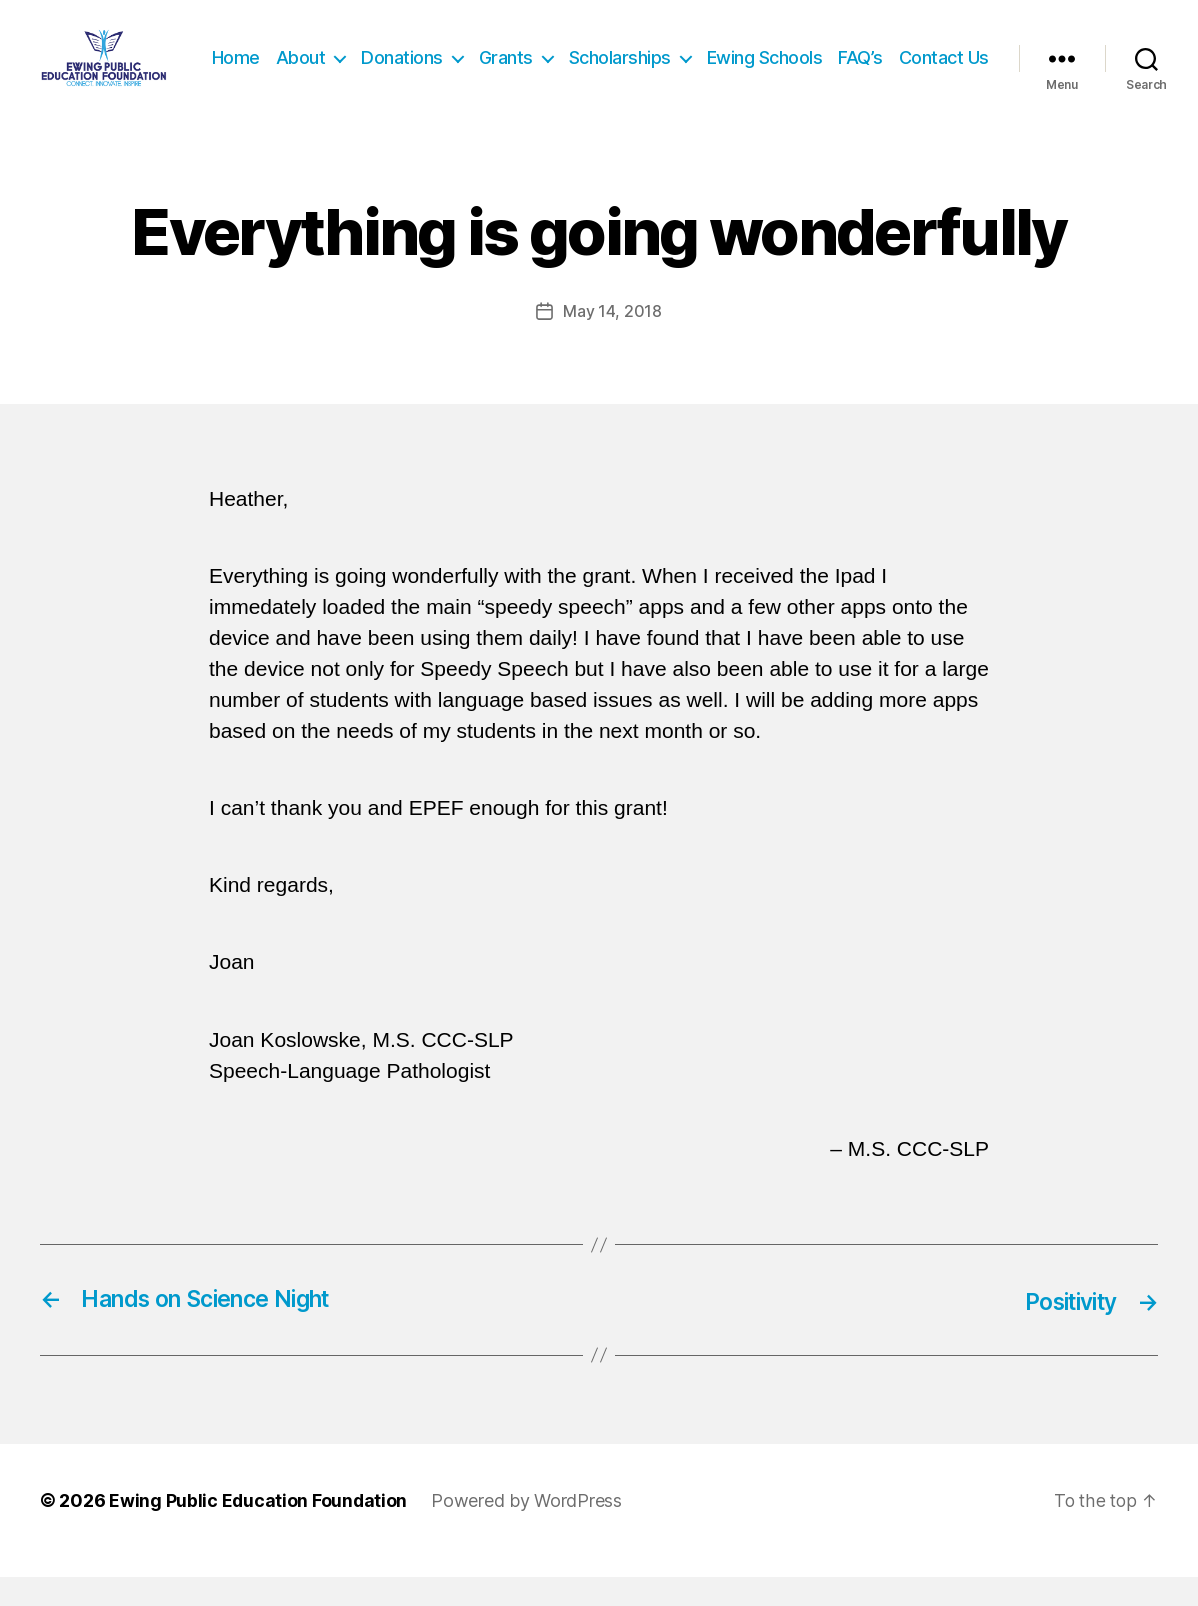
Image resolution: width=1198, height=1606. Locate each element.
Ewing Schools (871, 57)
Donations (508, 57)
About (407, 57)
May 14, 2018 (612, 341)
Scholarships (726, 57)
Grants (612, 57)
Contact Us (944, 87)
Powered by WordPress (528, 1529)
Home (342, 57)
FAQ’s (966, 57)
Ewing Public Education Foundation (259, 1529)
